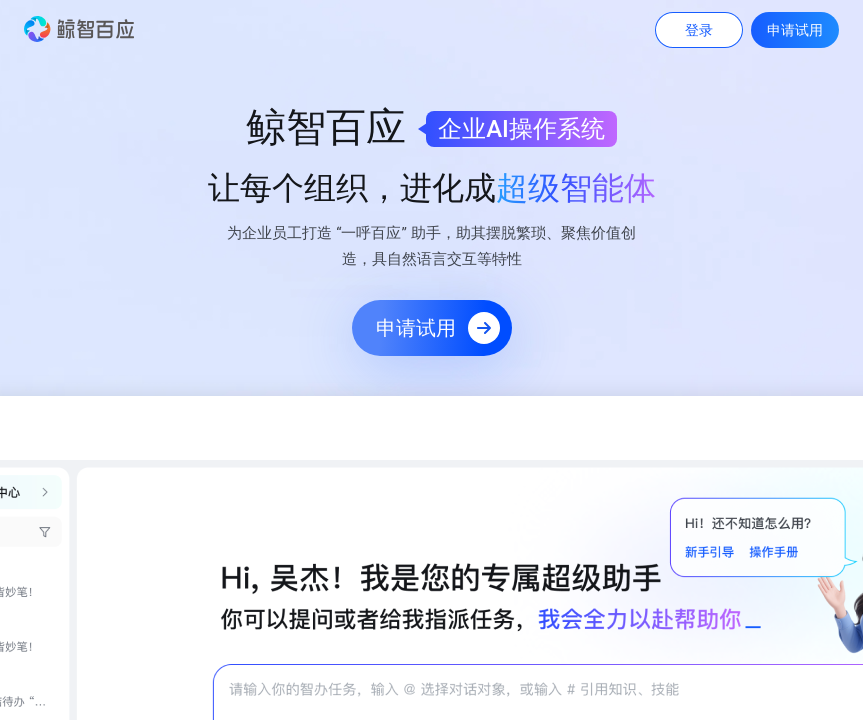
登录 (699, 30)
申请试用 (795, 30)
